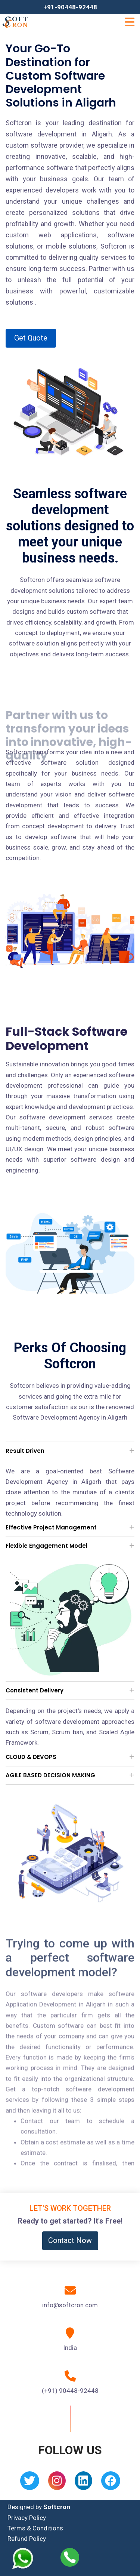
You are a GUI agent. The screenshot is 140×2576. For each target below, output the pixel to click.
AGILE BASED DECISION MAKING (50, 1775)
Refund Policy (26, 2538)
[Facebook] (110, 2483)
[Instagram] (57, 2483)
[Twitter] (29, 2483)
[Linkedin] (83, 2483)
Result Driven (25, 1451)
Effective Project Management (51, 1527)
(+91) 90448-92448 (70, 2390)
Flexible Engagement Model (46, 1546)
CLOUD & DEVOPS (31, 1757)
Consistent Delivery (34, 1690)
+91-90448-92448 (70, 7)
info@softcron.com (70, 2305)
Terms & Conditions (35, 2528)
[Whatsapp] (27, 2558)
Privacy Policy (26, 2517)
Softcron (56, 2507)
